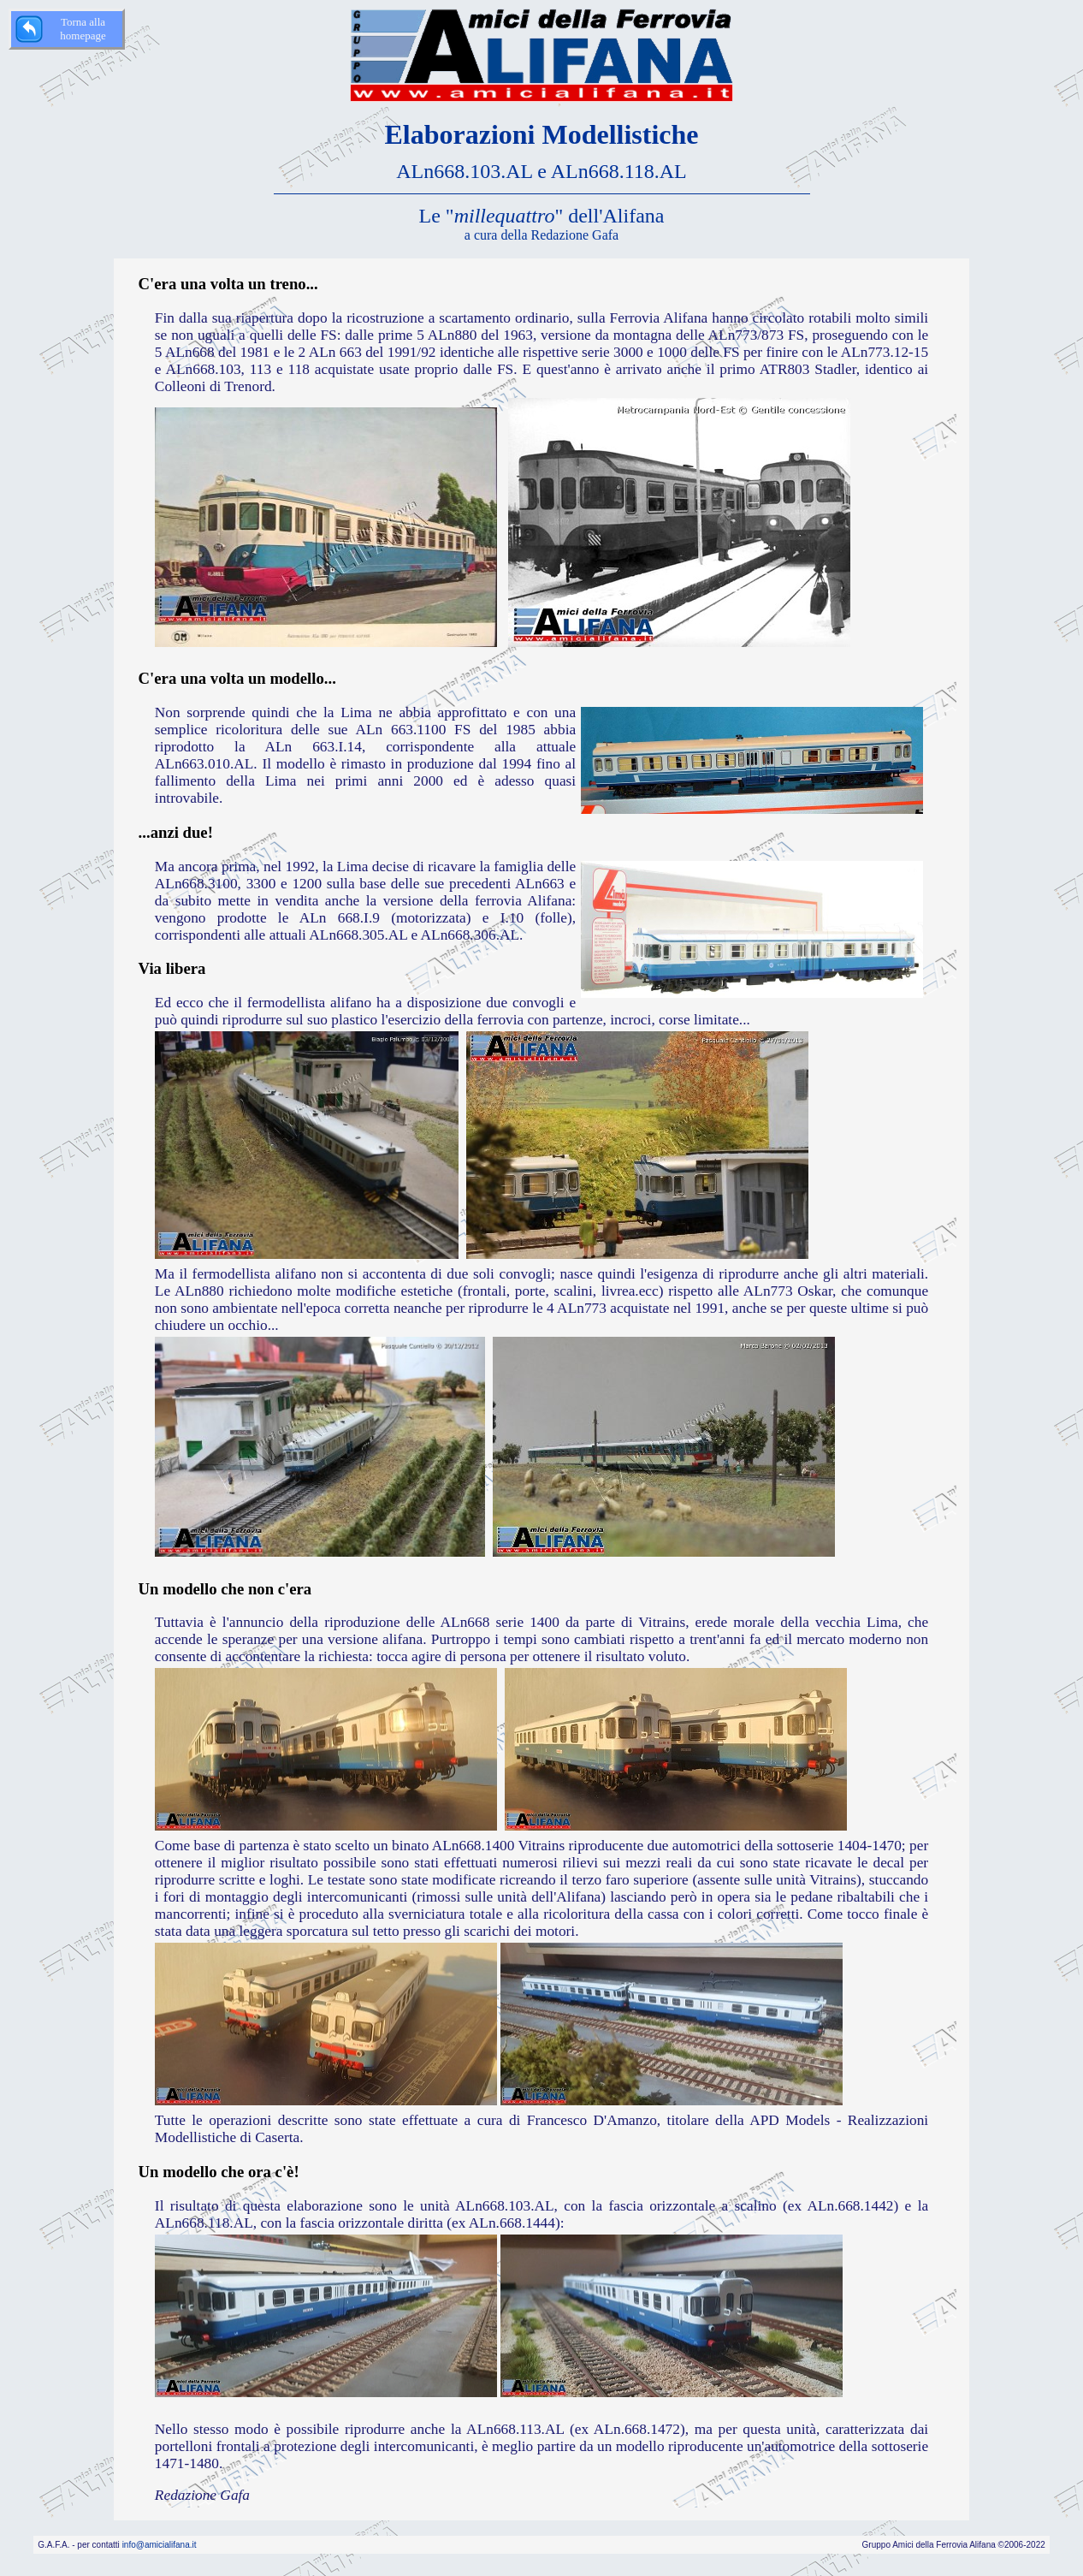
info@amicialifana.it (159, 2544)
